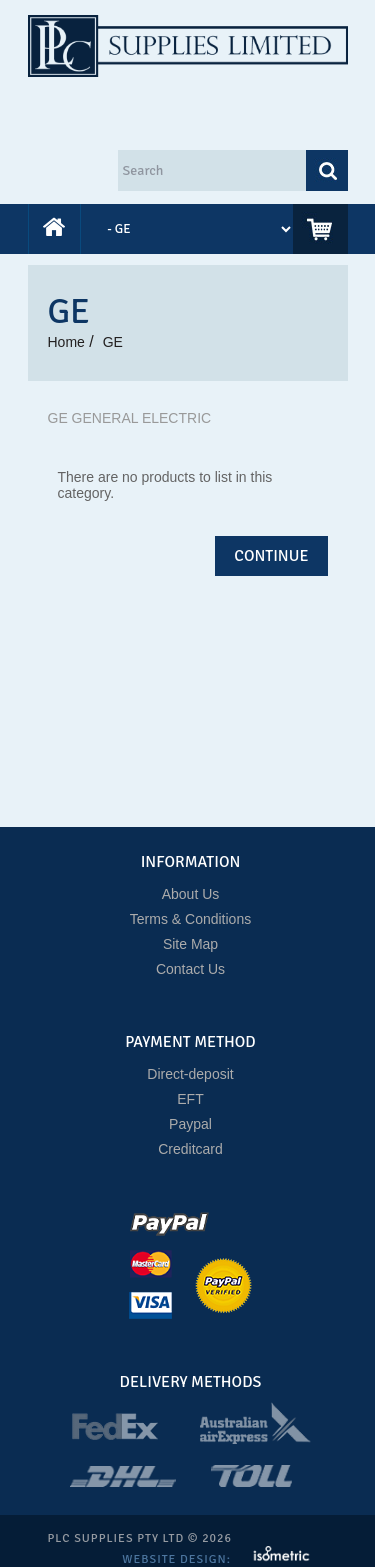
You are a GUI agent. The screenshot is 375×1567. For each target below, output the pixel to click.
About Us (191, 894)
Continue (271, 556)
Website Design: (178, 1559)
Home (66, 342)
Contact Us (190, 969)
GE (113, 342)
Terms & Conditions (190, 919)
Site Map (190, 944)
